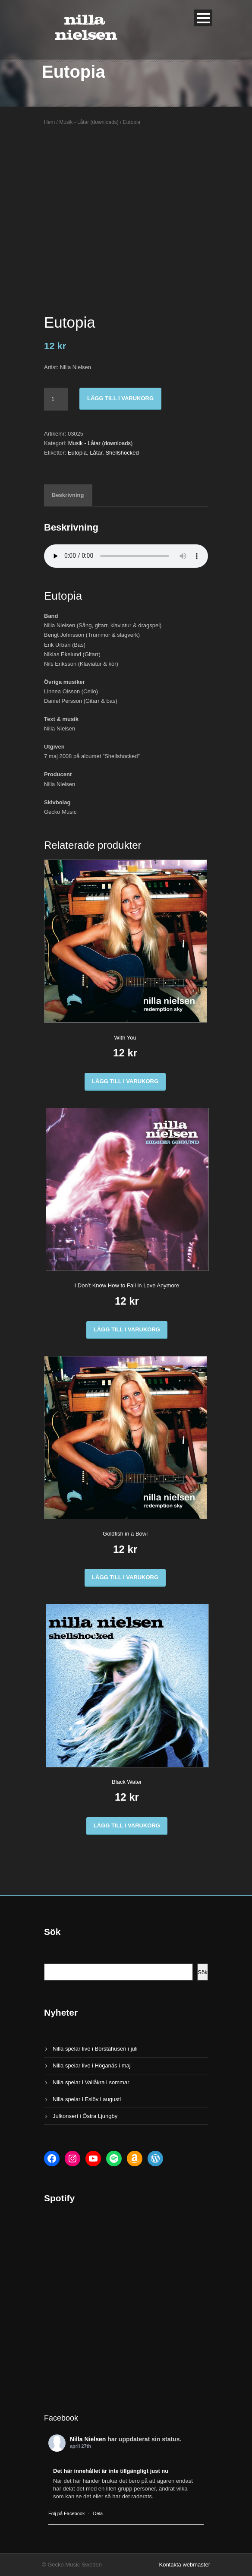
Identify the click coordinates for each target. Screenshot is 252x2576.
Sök (203, 1972)
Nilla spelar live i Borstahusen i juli (95, 2048)
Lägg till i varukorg (120, 398)
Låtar (96, 452)
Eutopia (77, 452)
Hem (49, 122)
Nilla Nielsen (88, 2439)
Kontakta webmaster (184, 2564)
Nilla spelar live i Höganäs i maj (92, 2065)
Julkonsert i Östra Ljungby (85, 2116)
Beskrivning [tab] (68, 495)
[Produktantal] (56, 399)
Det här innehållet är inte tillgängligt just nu (110, 2471)
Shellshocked (122, 452)
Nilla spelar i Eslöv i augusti (87, 2099)
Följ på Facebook (66, 2513)
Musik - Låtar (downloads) (89, 122)
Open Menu (203, 17)
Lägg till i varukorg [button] (125, 1081)
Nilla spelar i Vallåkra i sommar (91, 2082)
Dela (98, 2513)
